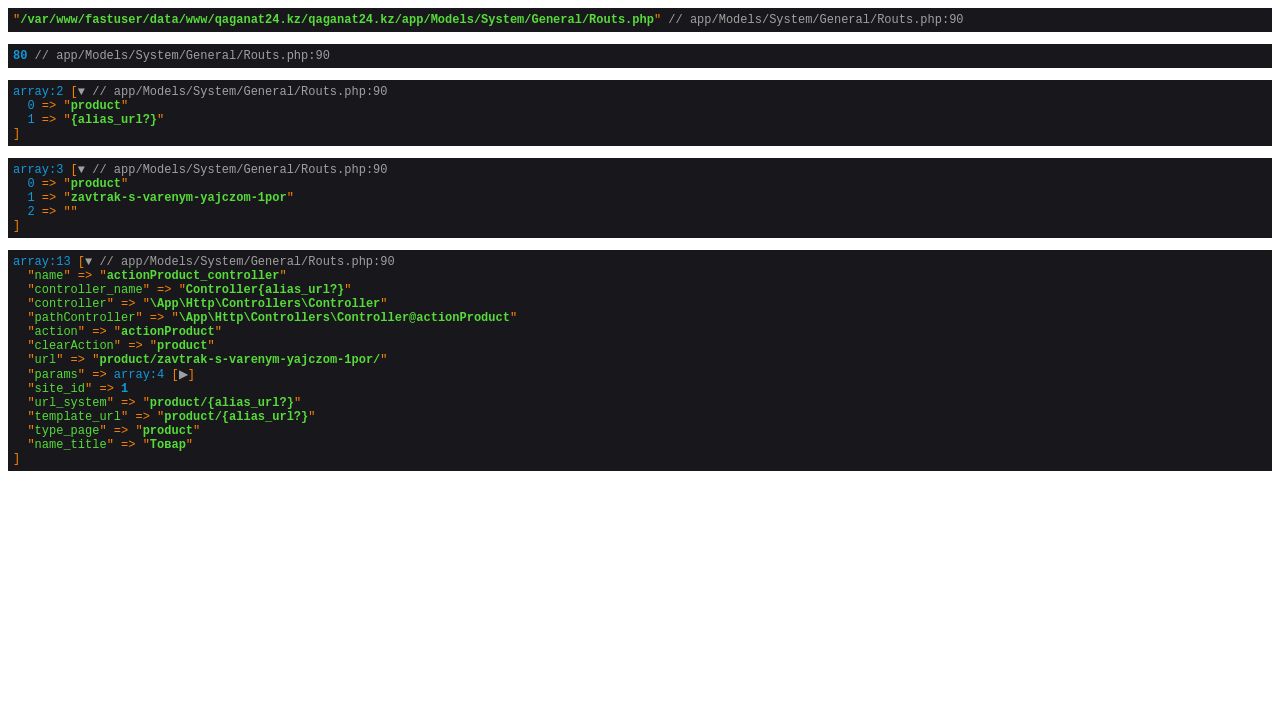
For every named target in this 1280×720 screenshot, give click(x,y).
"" (488, 21)
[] (200, 125)
